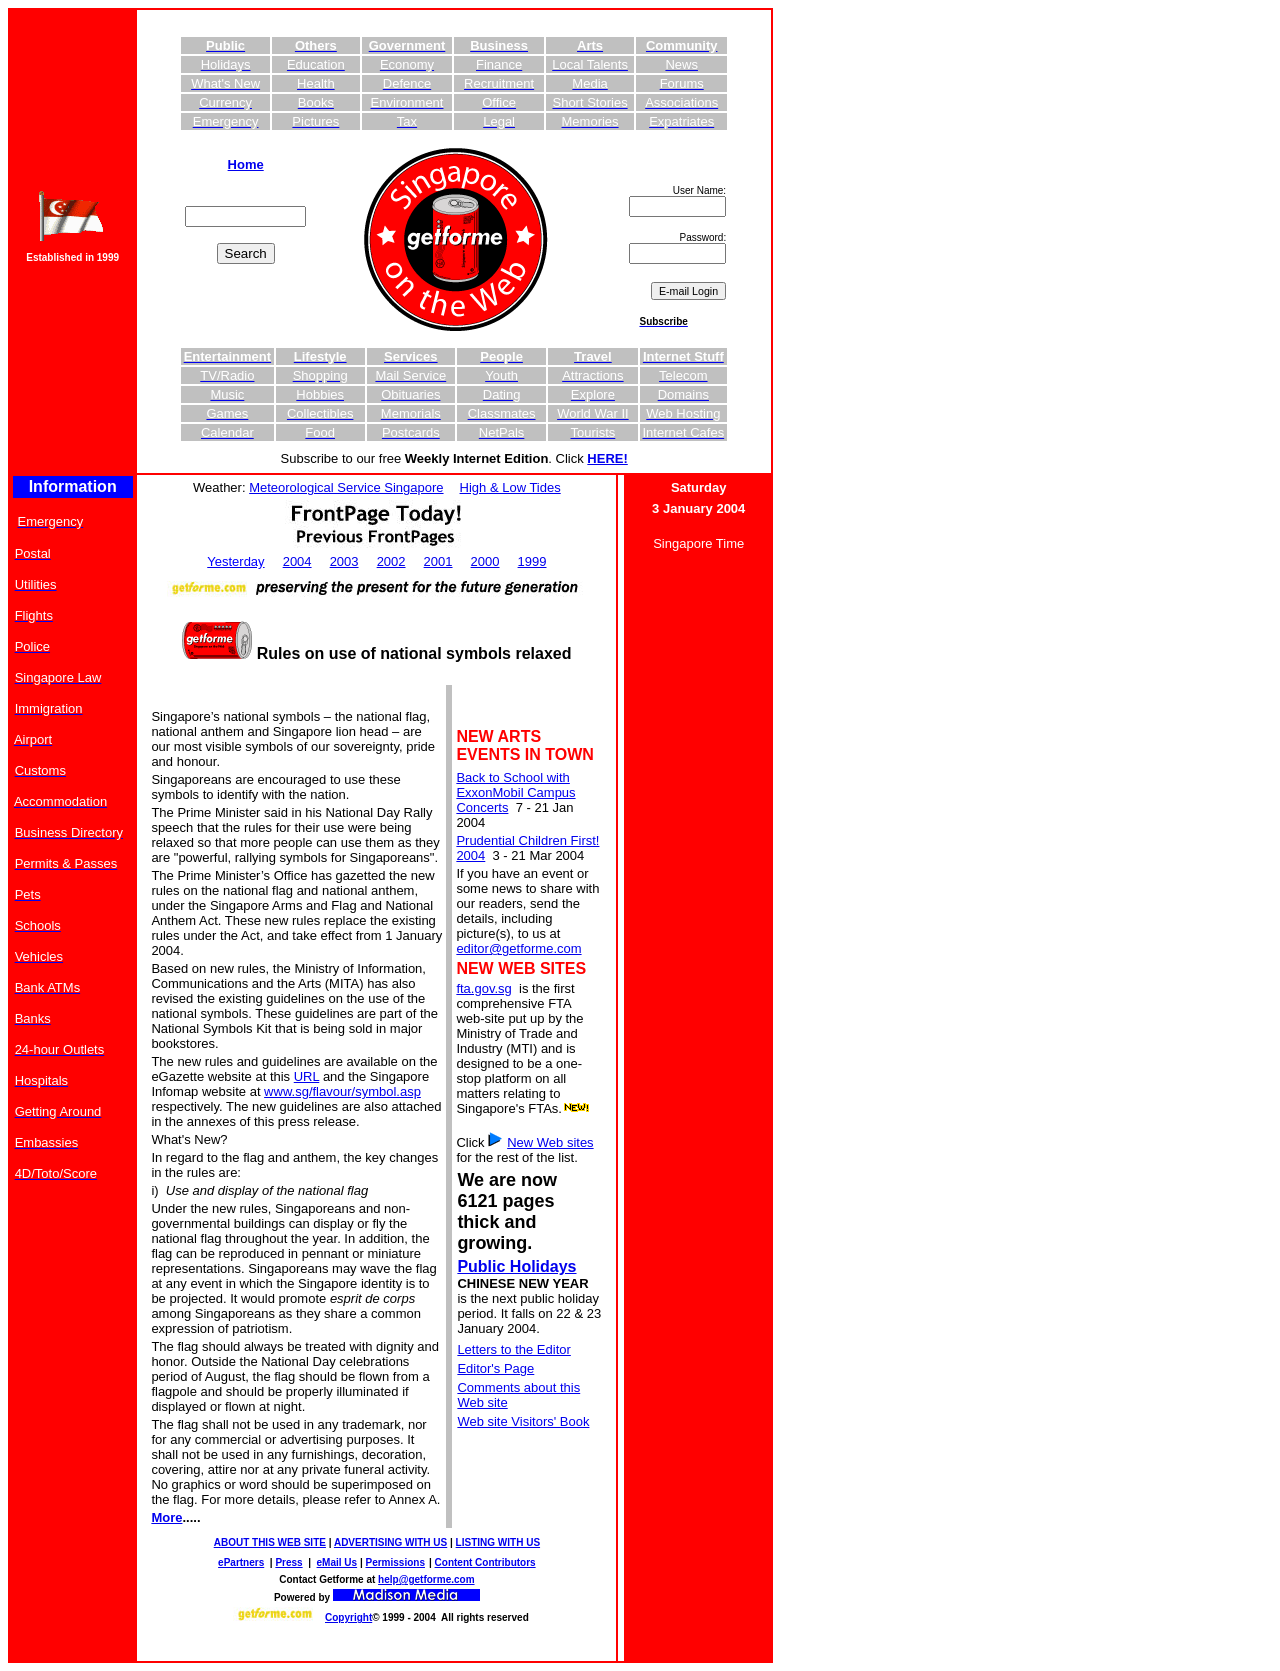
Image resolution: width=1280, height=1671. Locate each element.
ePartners (241, 1562)
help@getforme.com (426, 1579)
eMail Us (337, 1562)
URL (307, 1076)
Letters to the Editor (513, 1349)
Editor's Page (495, 1368)
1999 (532, 561)
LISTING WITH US (498, 1542)
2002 (391, 561)
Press (288, 1562)
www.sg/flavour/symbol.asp (342, 1091)
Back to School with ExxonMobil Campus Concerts (515, 792)
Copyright (348, 1617)
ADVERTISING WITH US (390, 1542)
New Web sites (550, 1142)
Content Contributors (485, 1562)
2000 (485, 561)
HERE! (607, 458)
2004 (297, 561)
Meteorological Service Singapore (346, 487)
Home (246, 164)
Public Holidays (516, 1266)
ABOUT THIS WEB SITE (270, 1542)
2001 (438, 561)
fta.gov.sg (483, 988)
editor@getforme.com (518, 948)
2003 (344, 561)
